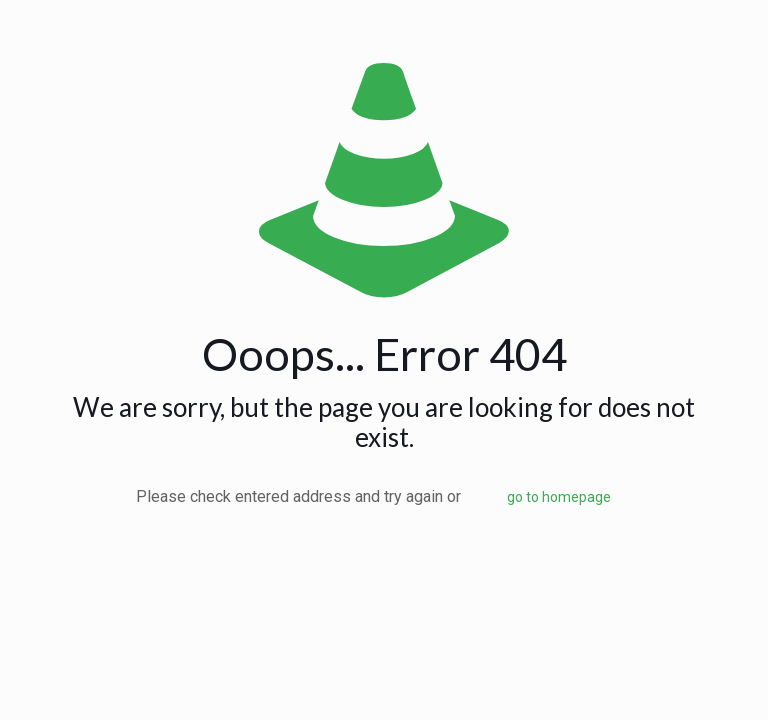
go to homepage (559, 497)
